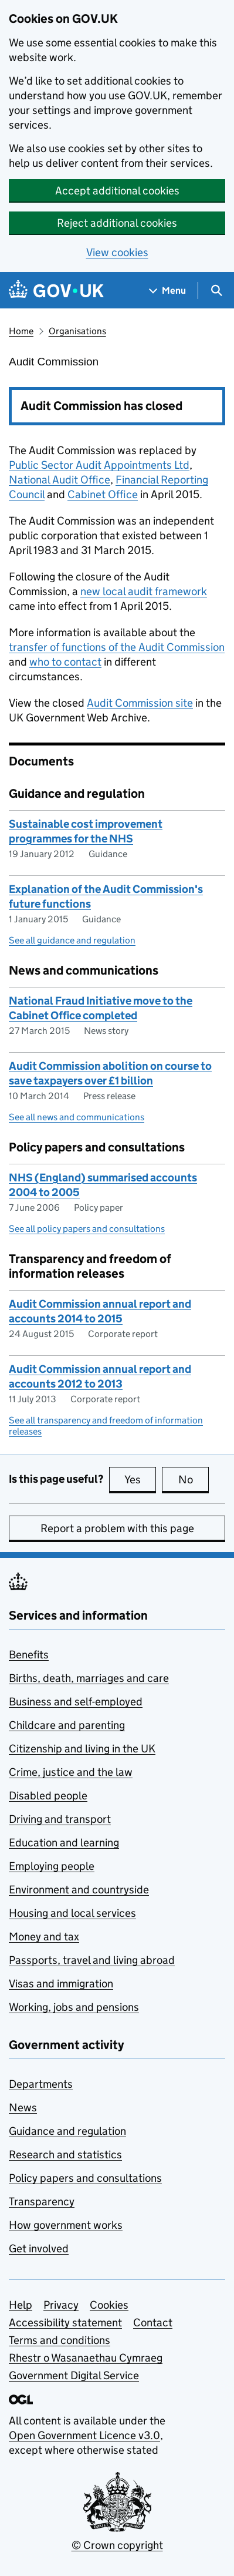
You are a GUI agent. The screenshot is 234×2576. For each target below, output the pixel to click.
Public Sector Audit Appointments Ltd (99, 465)
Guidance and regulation (67, 2131)
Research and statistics (65, 2154)
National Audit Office (59, 479)
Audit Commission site (140, 703)
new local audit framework (143, 591)
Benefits (29, 1654)
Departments (41, 2084)
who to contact (65, 662)
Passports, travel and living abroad (92, 1960)
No (193, 1479)
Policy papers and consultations (85, 2178)
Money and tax (44, 1936)
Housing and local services (72, 1913)
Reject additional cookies (117, 223)
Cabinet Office (102, 494)
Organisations (77, 331)
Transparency (41, 2201)
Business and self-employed (76, 1701)
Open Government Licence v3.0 (84, 2435)
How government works (66, 2225)
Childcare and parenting (67, 1725)
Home (21, 331)
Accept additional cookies (117, 190)
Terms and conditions (59, 2340)
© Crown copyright (117, 2545)
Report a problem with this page (117, 1528)
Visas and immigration (61, 1983)
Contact (152, 2322)
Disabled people (48, 1795)
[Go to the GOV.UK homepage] (56, 290)
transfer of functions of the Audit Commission (117, 647)
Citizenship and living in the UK (82, 1748)
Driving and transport (60, 1819)
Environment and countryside (79, 1889)
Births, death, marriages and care (89, 1678)
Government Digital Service (74, 2375)
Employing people (51, 1866)
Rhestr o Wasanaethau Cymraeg (85, 2358)
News (23, 2107)
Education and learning (64, 1842)
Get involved (39, 2248)
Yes (140, 1479)
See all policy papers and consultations (87, 1228)
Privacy (61, 2305)
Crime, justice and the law (71, 1772)
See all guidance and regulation (72, 940)
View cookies (117, 252)
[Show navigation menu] (167, 290)
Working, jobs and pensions (74, 2007)
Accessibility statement (65, 2322)
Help (20, 2305)
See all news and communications (76, 1117)
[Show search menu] (216, 290)
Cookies (109, 2305)
